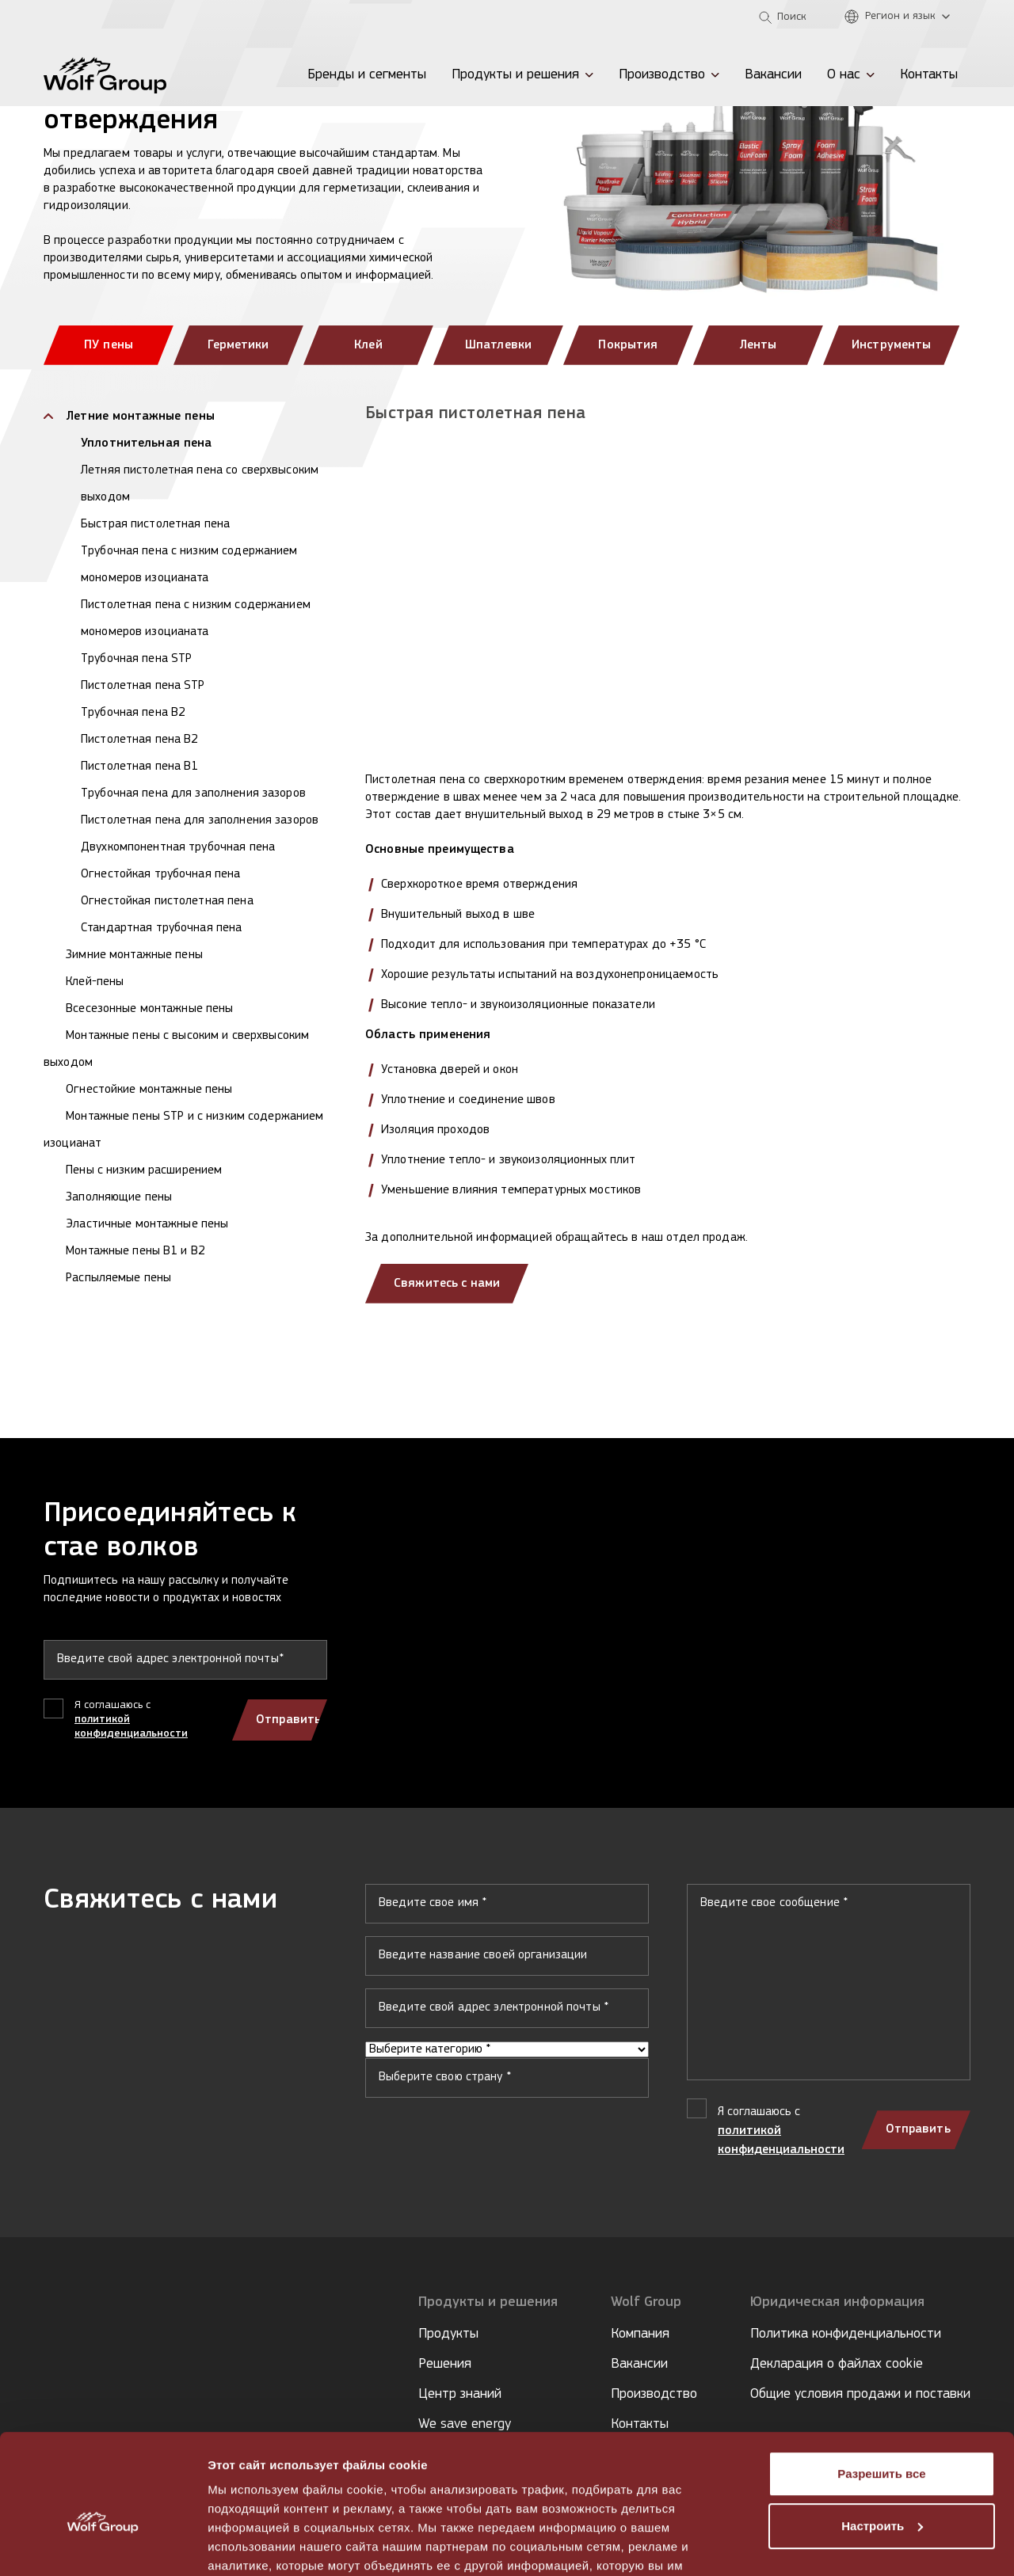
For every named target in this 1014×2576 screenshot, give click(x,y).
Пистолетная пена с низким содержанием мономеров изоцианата (196, 618)
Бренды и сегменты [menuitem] (366, 74)
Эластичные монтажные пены (145, 1224)
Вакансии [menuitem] (773, 74)
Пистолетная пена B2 (139, 739)
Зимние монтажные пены (133, 955)
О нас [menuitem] (843, 74)
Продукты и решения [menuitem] (515, 74)
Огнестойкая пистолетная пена (167, 901)
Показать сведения (265, 2544)
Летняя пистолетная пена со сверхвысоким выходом (199, 484)
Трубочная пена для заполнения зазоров (193, 793)
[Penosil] (63, 17)
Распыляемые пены (117, 1278)
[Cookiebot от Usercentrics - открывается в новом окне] (102, 2545)
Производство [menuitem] (662, 74)
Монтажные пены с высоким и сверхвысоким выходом (176, 1049)
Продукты (448, 2334)
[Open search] (782, 17)
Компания (640, 2334)
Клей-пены (93, 982)
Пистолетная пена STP (143, 685)
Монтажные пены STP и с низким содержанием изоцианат (183, 1130)
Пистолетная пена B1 (139, 766)
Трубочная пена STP (136, 659)
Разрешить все (881, 2390)
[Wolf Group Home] (105, 75)
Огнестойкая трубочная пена (160, 874)
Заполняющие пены (117, 1197)
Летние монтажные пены (139, 416)
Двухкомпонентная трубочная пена (178, 847)
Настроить (882, 2442)
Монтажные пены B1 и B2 (134, 1251)
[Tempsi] (114, 17)
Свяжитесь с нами (447, 1283)
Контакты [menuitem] (929, 74)
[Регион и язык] (901, 17)
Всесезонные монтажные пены (148, 1009)
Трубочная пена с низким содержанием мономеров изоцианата (189, 564)
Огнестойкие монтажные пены (148, 1089)
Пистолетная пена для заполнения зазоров (199, 820)
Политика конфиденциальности (845, 2334)
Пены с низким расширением (142, 1170)
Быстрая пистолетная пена (155, 524)
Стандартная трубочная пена (161, 928)
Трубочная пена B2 (133, 712)
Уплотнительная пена (146, 443)
